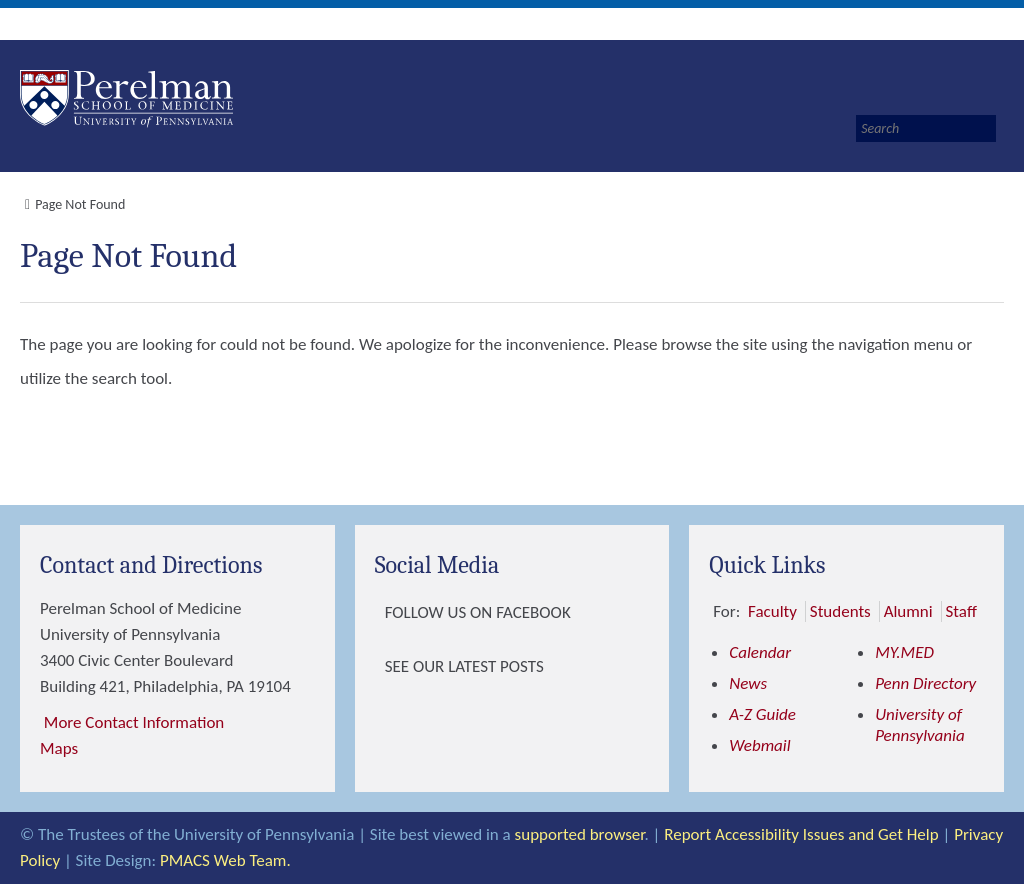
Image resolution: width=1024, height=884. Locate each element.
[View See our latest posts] (380, 667)
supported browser (580, 834)
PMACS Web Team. (225, 860)
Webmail (759, 745)
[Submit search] (1002, 129)
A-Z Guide (762, 714)
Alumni (908, 611)
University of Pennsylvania (920, 725)
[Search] (926, 128)
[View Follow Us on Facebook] (380, 613)
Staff (961, 611)
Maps (59, 748)
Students (840, 611)
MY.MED (904, 652)
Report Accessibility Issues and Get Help (801, 834)
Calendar (760, 652)
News (748, 683)
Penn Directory (925, 683)
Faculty (772, 611)
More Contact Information (134, 722)
